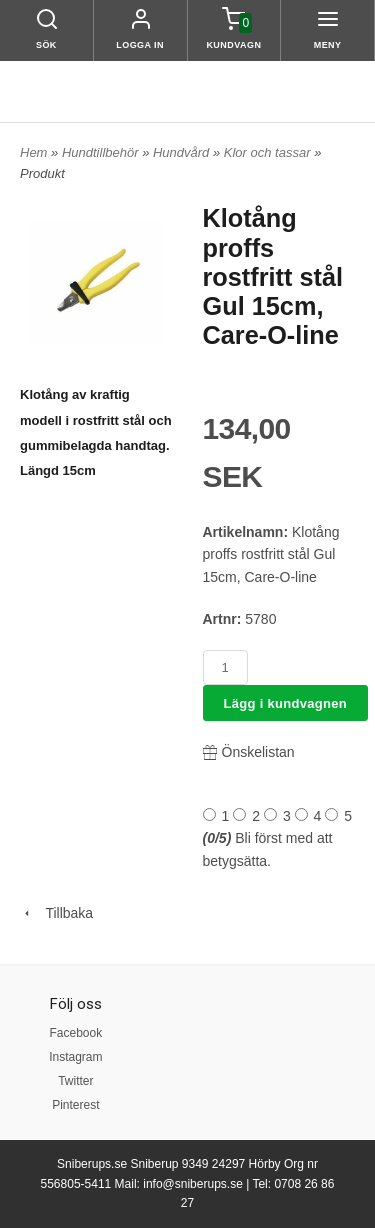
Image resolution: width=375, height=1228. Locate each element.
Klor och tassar (269, 152)
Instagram (75, 1057)
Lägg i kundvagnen (286, 703)
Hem (33, 152)
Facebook (75, 1033)
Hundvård (183, 152)
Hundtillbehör (102, 152)
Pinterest (75, 1105)
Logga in (140, 45)
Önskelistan (249, 752)
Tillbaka (56, 913)
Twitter (75, 1081)
